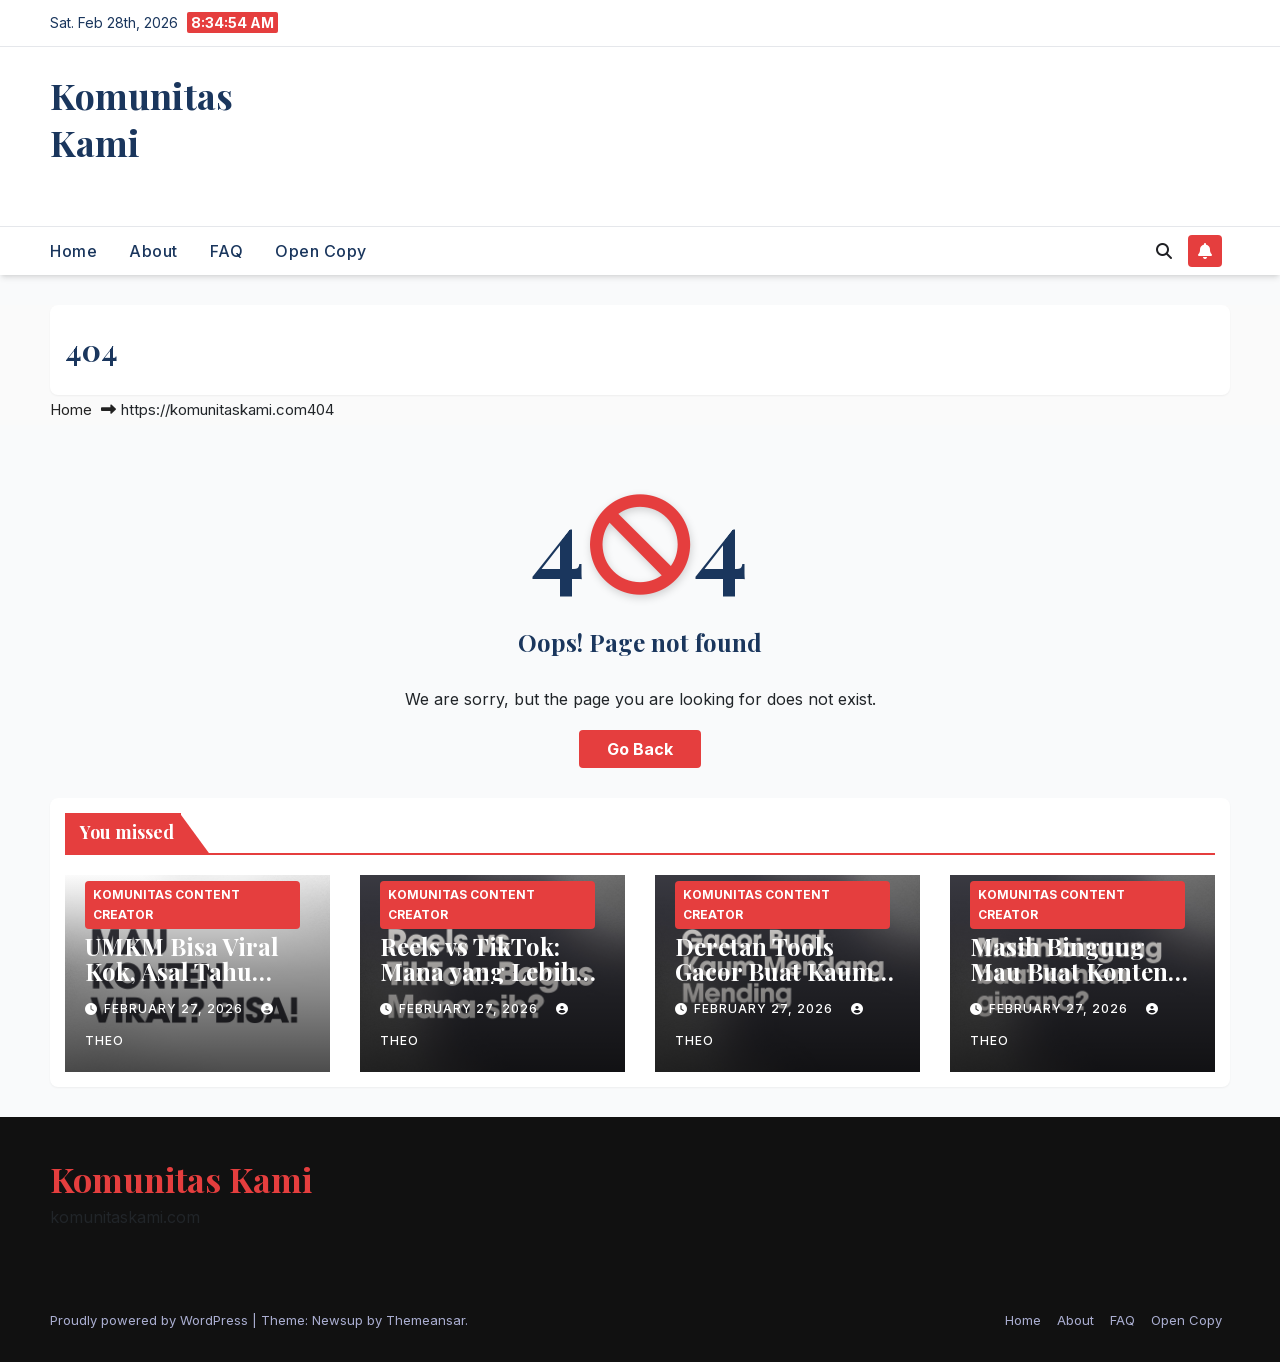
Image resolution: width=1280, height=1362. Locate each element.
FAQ (227, 251)
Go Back (640, 749)
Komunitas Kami (141, 118)
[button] (1164, 251)
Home (73, 251)
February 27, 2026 (175, 1008)
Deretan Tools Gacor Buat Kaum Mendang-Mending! (774, 983)
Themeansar (425, 1320)
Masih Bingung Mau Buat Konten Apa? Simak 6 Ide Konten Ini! (1069, 983)
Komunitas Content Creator (166, 904)
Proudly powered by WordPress (151, 1320)
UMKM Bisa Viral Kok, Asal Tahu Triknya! (182, 971)
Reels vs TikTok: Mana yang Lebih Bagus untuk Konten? (478, 983)
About (153, 251)
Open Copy (321, 251)
